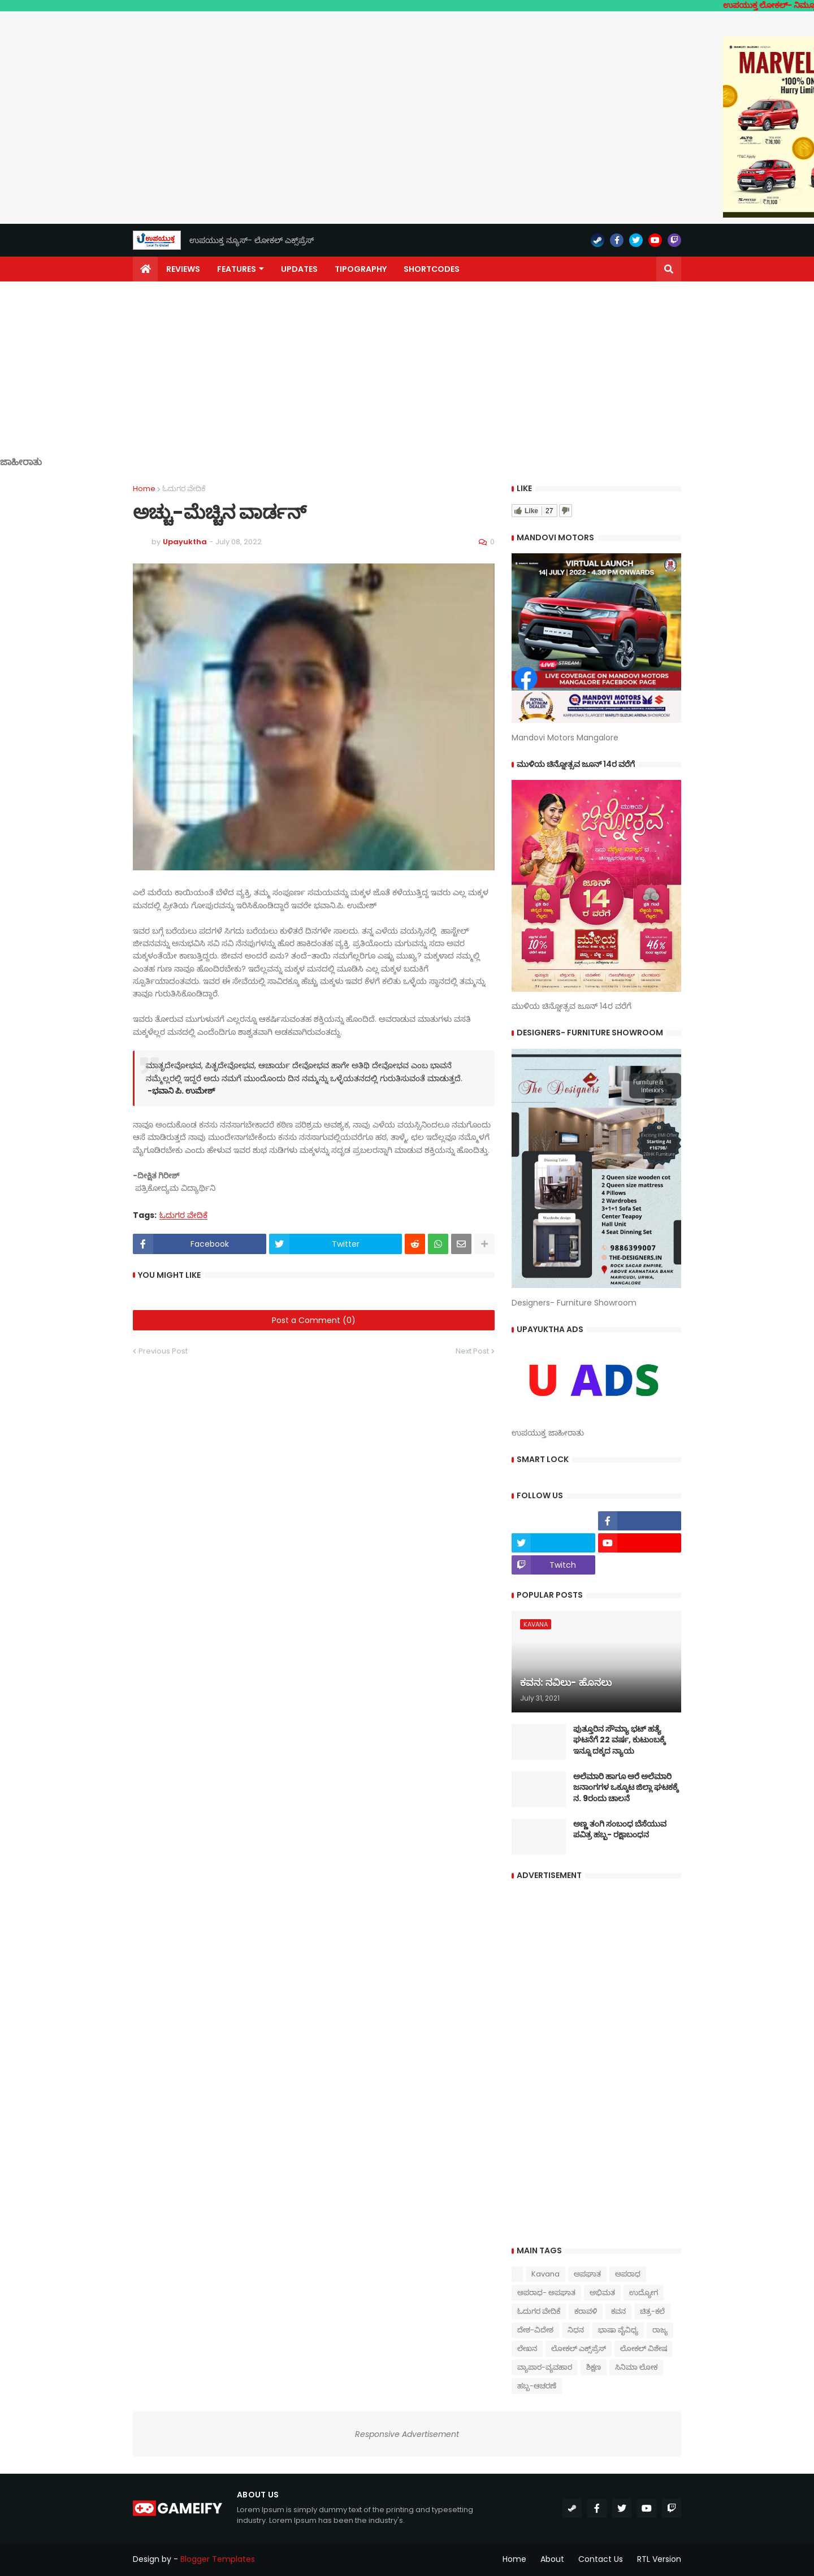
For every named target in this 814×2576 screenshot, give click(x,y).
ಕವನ (618, 2311)
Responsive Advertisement (407, 2434)
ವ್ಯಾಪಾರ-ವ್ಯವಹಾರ (544, 2367)
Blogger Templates (217, 2559)
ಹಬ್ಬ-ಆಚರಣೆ (536, 2385)
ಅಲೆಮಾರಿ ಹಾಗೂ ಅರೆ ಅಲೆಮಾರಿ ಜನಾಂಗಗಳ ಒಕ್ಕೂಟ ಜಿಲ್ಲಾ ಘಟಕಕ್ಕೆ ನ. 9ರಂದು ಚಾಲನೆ (625, 1787)
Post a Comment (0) (314, 1320)
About (552, 2559)
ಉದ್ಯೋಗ (643, 2292)
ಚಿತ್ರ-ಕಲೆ (652, 2311)
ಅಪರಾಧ (627, 2274)
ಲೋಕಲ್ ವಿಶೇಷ (643, 2348)
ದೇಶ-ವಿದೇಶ (535, 2330)
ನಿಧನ (576, 2330)
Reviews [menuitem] (183, 269)
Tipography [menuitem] (361, 269)
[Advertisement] (407, 377)
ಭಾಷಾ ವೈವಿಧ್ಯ (618, 2330)
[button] (668, 269)
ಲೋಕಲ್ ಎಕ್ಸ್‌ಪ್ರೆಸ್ (578, 2348)
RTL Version (659, 2559)
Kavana (545, 2274)
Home (144, 488)
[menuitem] (145, 269)
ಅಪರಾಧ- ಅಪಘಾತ (546, 2292)
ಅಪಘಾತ (587, 2274)
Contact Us (600, 2559)
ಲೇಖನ (527, 2348)
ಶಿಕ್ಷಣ (593, 2367)
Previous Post (163, 1351)
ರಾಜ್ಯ (660, 2330)
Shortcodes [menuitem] (432, 269)
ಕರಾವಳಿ (585, 2311)
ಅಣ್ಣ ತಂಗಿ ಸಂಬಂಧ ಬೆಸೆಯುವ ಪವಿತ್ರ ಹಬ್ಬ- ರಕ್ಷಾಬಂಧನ (619, 1830)
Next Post (472, 1351)
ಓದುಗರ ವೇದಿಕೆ (183, 488)
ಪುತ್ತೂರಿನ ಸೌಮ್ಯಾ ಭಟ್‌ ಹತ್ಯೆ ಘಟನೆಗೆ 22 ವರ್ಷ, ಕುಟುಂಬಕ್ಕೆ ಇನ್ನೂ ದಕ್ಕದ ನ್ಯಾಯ (619, 1740)
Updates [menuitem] (299, 269)
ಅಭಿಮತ (602, 2292)
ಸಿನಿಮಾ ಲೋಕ (636, 2367)
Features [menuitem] (236, 269)
